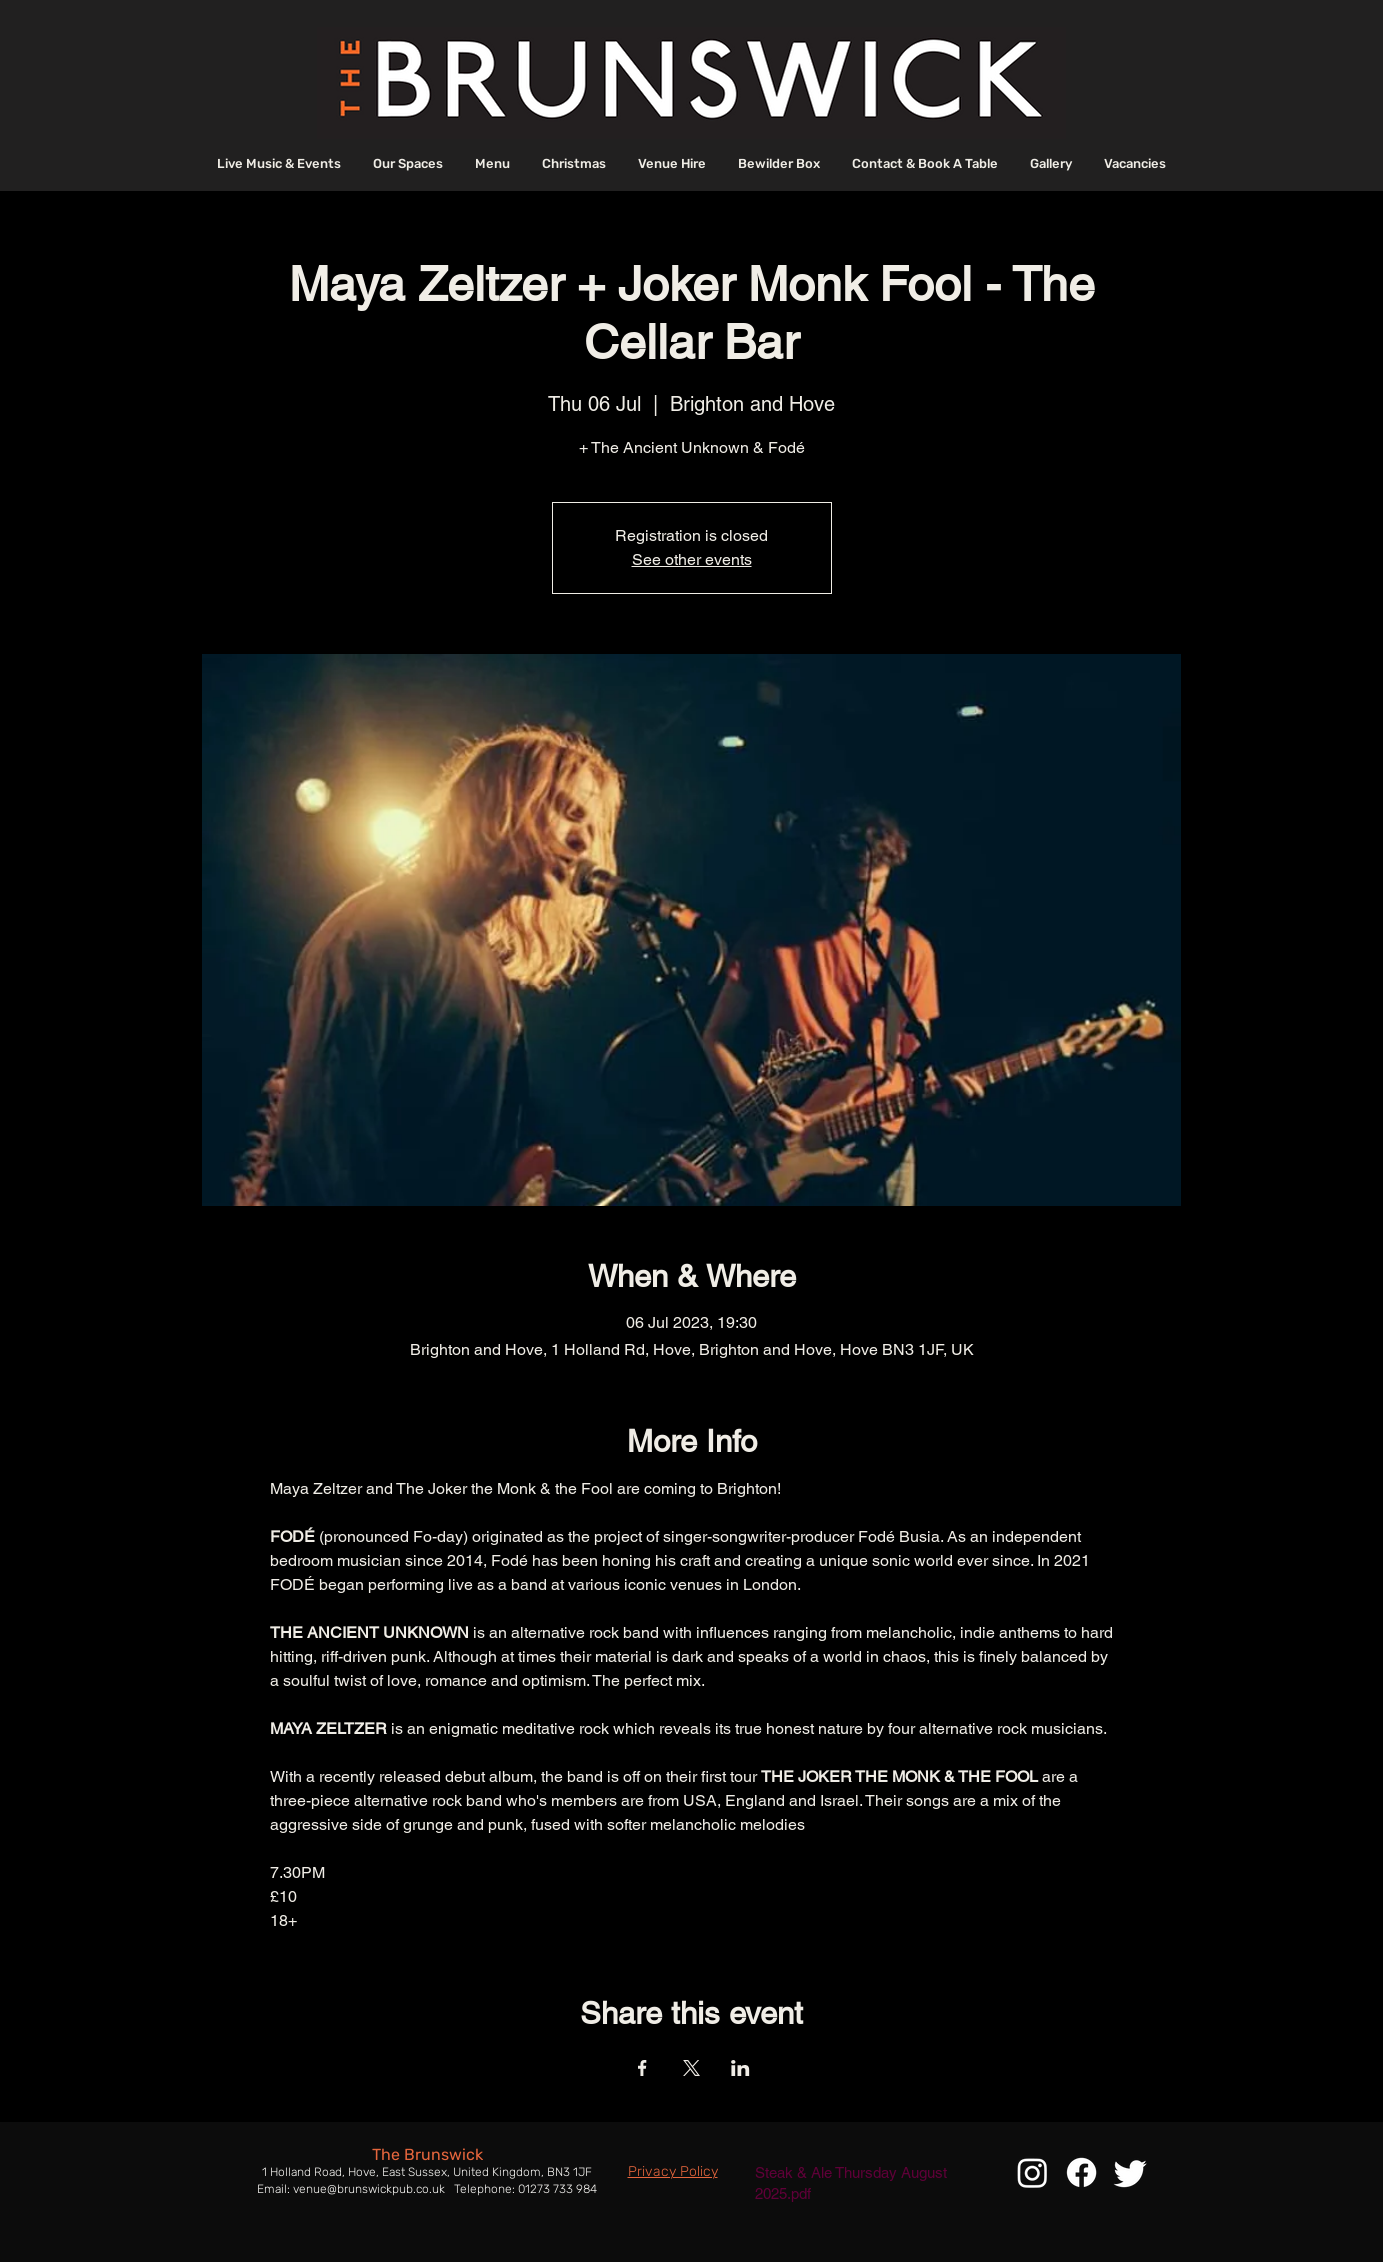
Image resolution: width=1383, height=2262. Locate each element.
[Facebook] (1081, 2172)
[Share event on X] (691, 2068)
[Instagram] (1032, 2172)
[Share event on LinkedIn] (740, 2068)
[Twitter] (1130, 2172)
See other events (692, 559)
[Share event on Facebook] (642, 2068)
